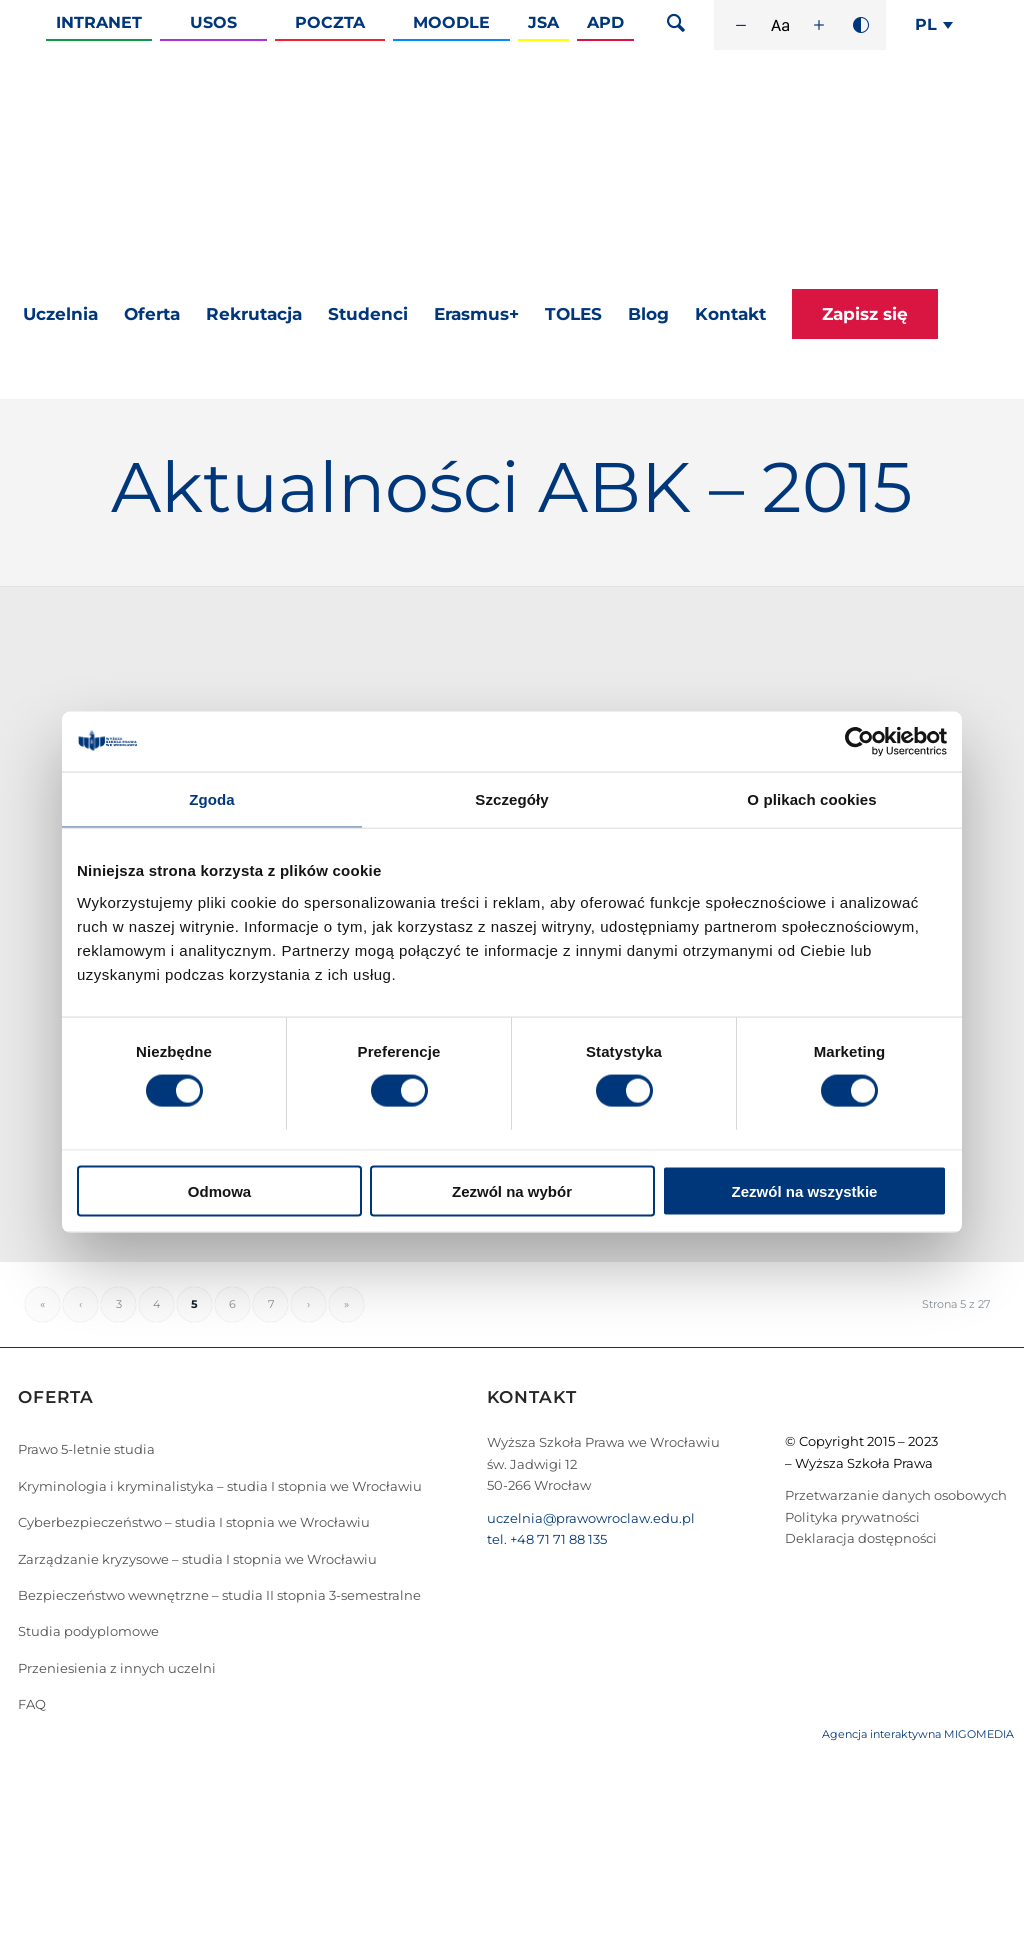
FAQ (32, 1704)
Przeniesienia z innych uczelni (117, 1668)
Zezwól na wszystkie (805, 1190)
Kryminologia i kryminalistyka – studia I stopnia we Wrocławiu (220, 1486)
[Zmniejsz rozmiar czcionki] (741, 25)
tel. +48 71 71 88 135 (547, 1539)
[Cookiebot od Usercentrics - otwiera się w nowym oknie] (859, 742)
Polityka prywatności (852, 1517)
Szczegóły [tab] (511, 799)
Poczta (330, 22)
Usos (213, 22)
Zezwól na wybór (512, 1190)
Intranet (99, 22)
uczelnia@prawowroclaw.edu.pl (591, 1518)
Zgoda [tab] (212, 799)
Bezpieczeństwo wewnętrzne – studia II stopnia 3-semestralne (219, 1595)
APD (605, 22)
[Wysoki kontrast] (861, 25)
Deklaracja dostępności (861, 1538)
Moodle (451, 22)
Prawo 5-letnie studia (86, 1449)
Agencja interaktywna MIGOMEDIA (918, 1734)
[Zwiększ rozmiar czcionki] (819, 25)
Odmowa (219, 1190)
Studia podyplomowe (88, 1631)
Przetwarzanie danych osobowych (896, 1495)
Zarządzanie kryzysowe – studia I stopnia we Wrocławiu (197, 1559)
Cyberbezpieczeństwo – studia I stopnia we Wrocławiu (194, 1522)
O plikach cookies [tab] (811, 799)
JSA (543, 22)
